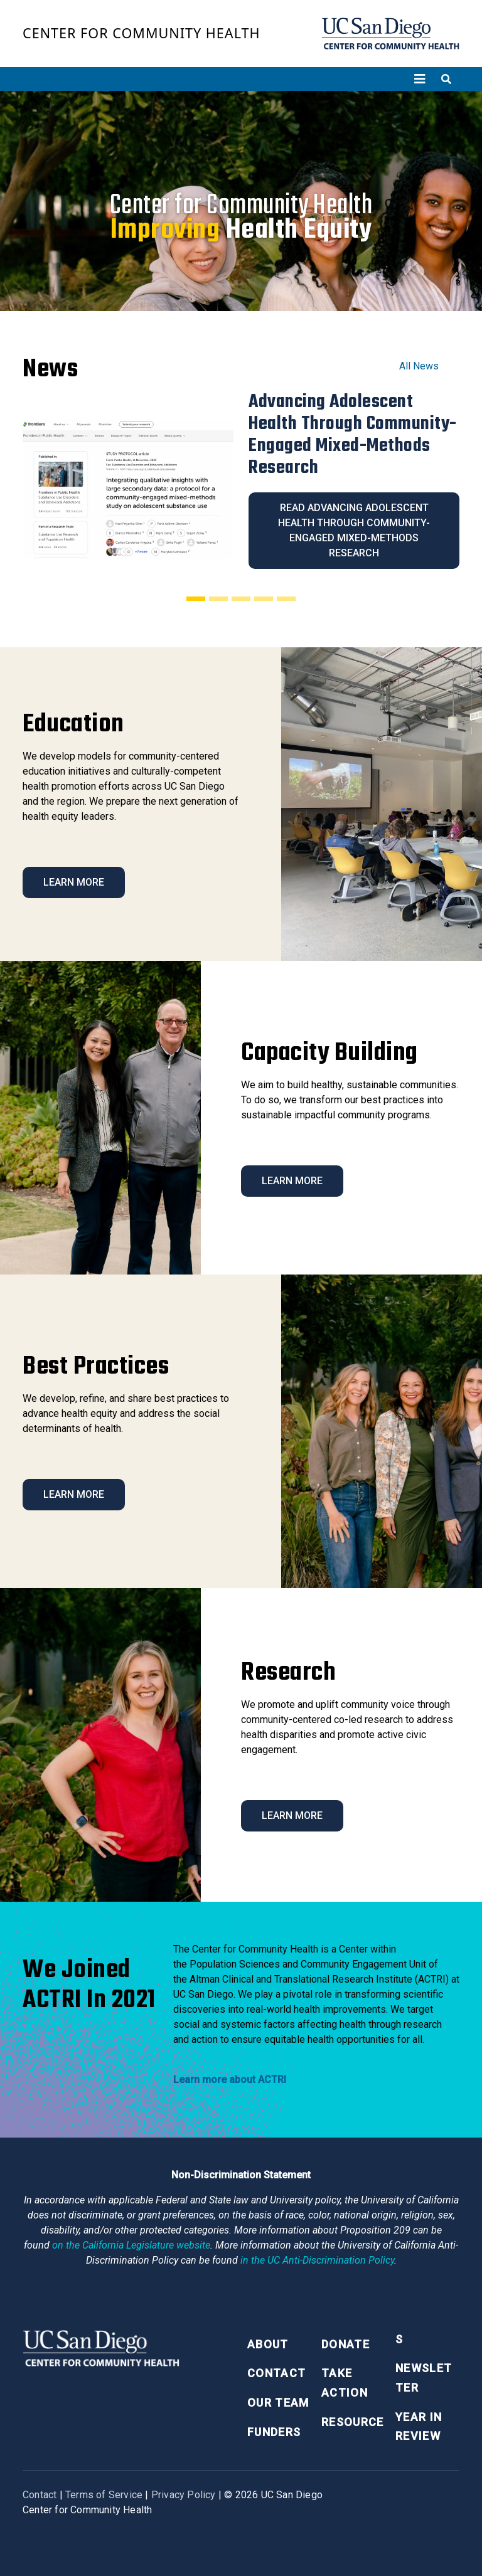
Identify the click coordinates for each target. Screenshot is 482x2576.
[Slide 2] (218, 598)
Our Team (278, 2402)
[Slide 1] (195, 598)
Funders (274, 2432)
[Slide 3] (241, 598)
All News (419, 366)
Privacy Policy (183, 2495)
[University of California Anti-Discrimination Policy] (317, 2260)
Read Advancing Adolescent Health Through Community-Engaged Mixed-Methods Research (354, 530)
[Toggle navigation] (420, 79)
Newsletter (423, 2377)
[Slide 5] (286, 598)
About (268, 2344)
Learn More (73, 882)
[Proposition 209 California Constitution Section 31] (131, 2245)
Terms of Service (103, 2495)
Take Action (344, 2383)
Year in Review (418, 2426)
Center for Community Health (141, 33)
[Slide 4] (263, 598)
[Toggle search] (446, 79)
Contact (276, 2373)
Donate (345, 2344)
